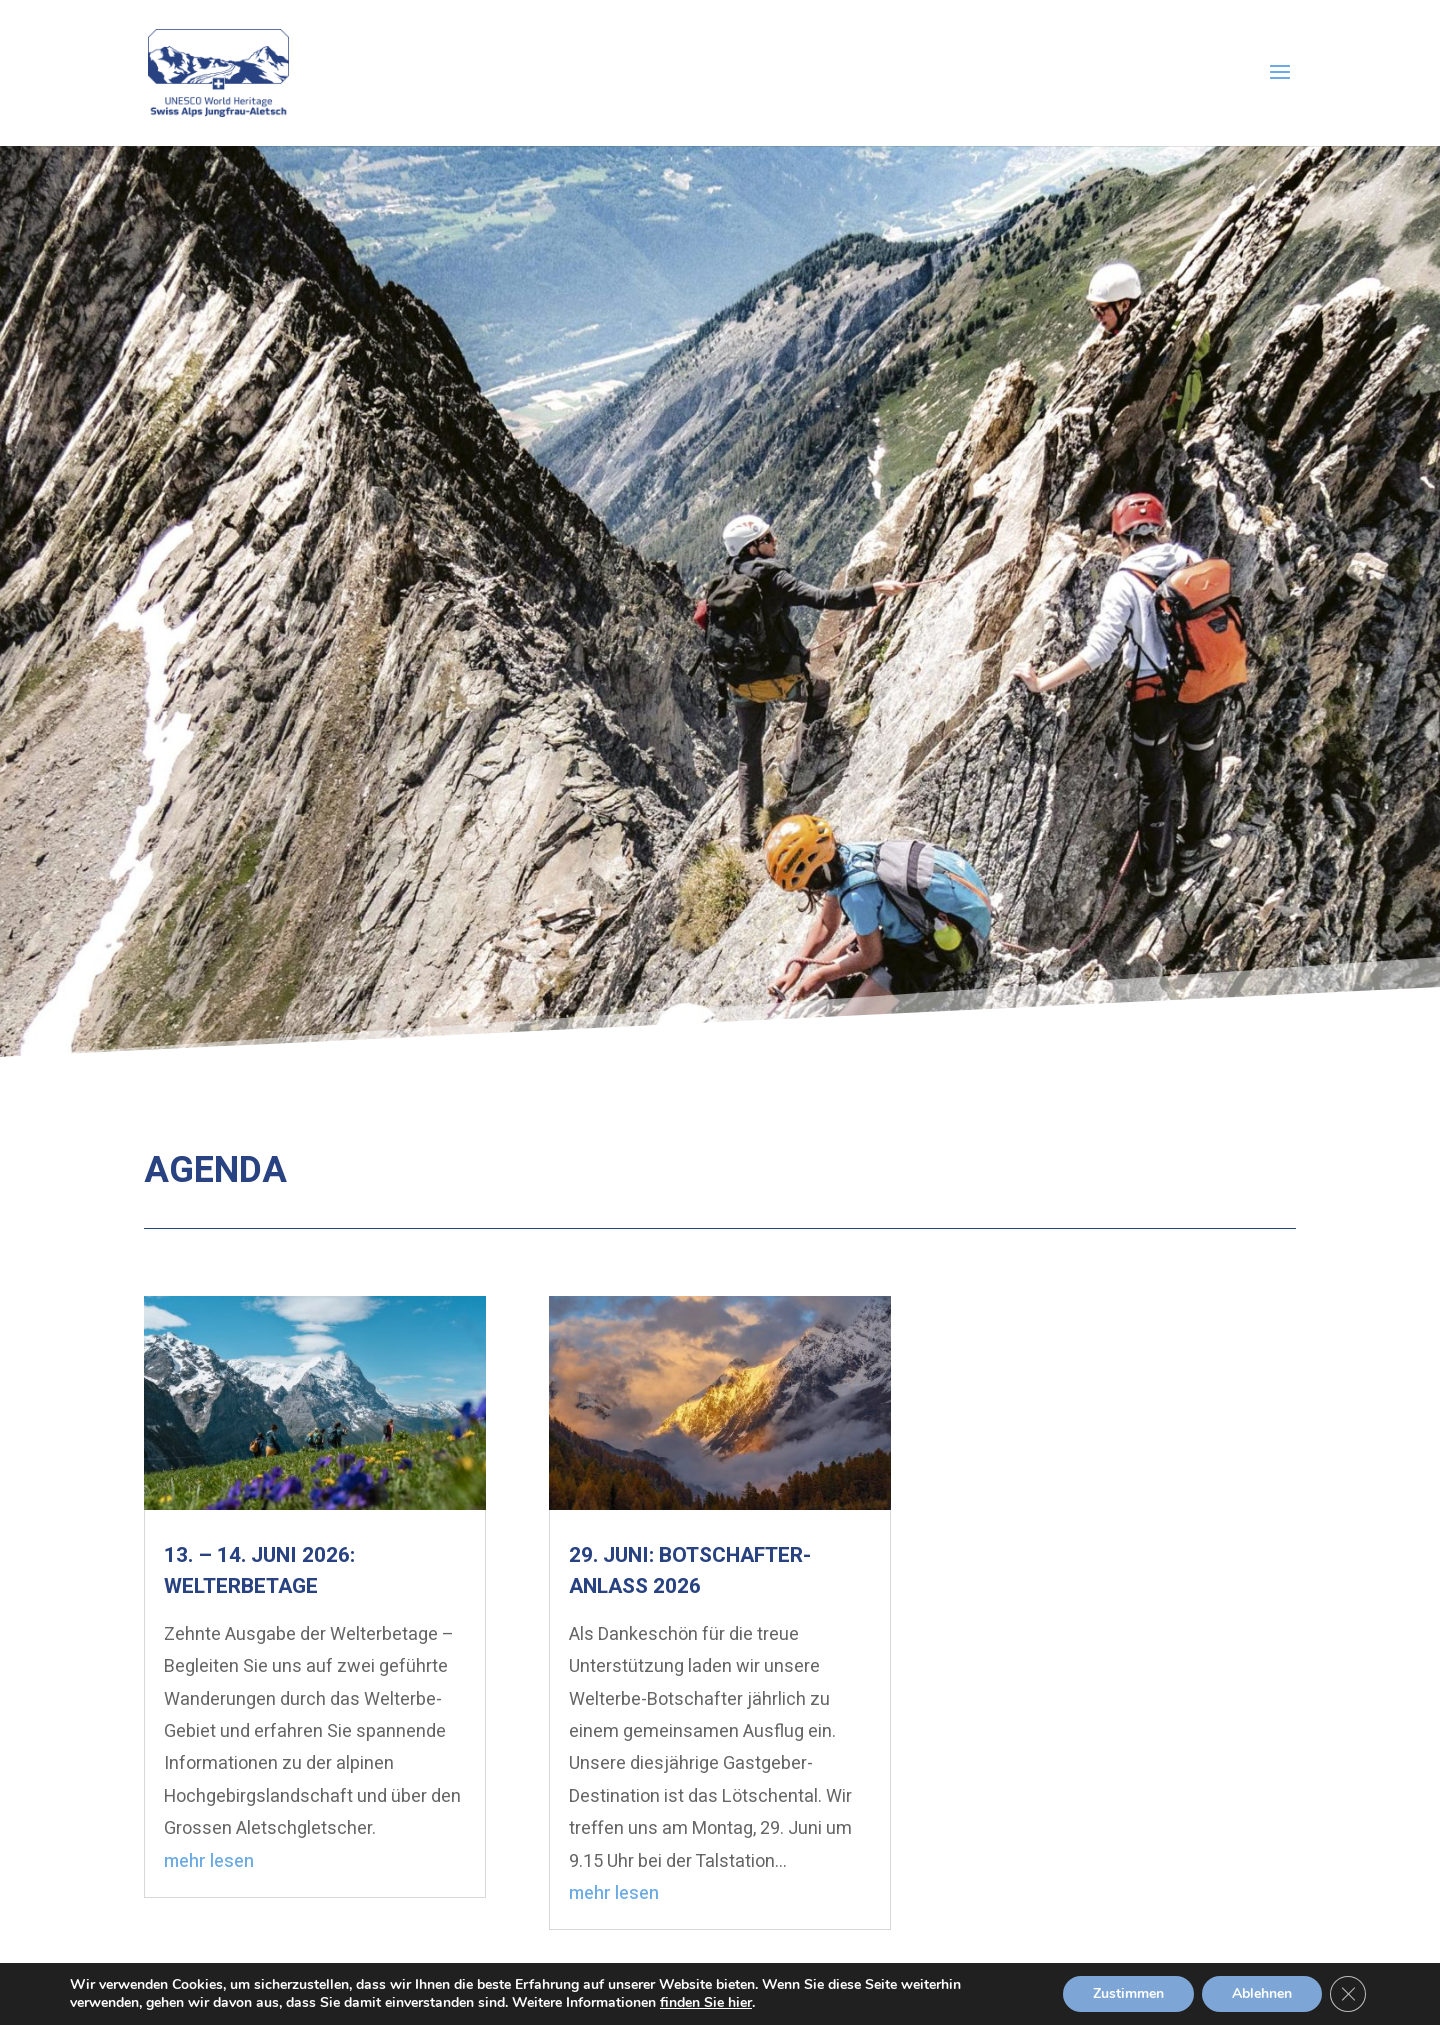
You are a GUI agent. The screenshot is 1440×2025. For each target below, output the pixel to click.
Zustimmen (1128, 1993)
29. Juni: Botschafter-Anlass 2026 (690, 1571)
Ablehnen (1262, 1993)
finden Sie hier (706, 2002)
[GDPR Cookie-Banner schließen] (1348, 1994)
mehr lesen (209, 1861)
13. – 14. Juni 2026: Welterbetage (259, 1571)
